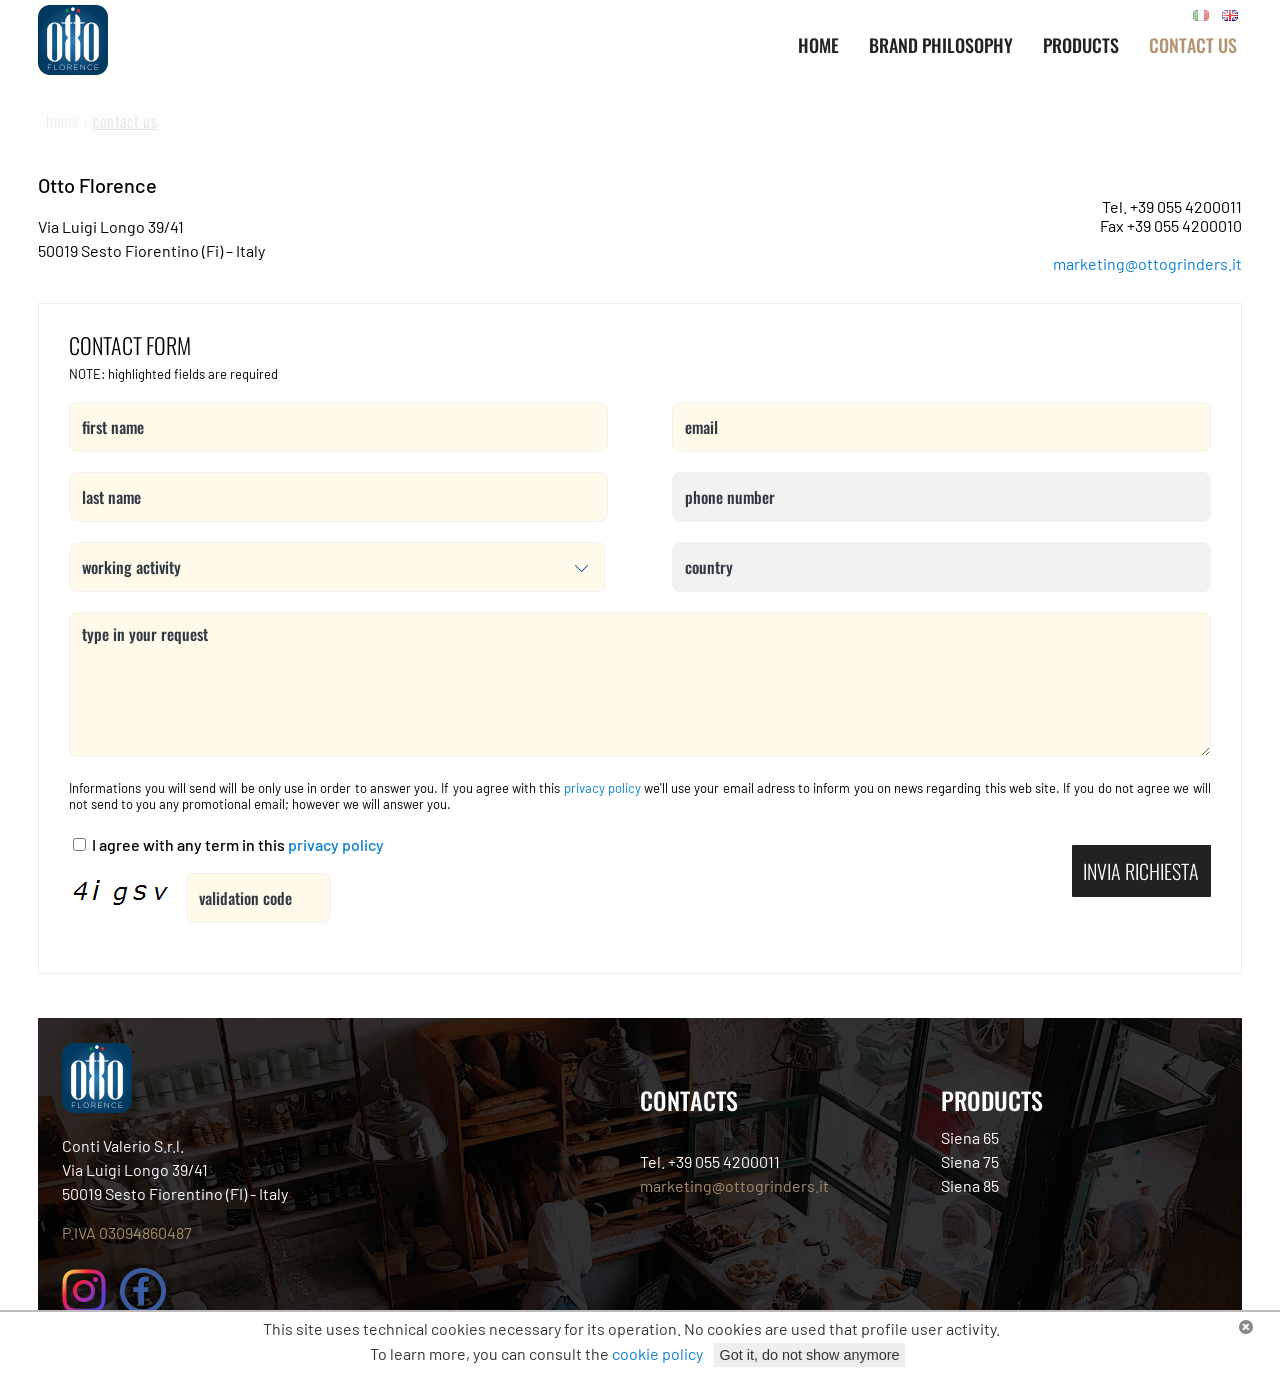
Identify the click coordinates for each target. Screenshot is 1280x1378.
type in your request (639, 684)
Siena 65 (970, 1137)
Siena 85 (970, 1185)
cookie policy (657, 1353)
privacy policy (602, 788)
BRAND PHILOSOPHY (941, 45)
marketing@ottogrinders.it (1147, 263)
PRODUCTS (1081, 45)
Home (818, 45)
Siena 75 (970, 1161)
